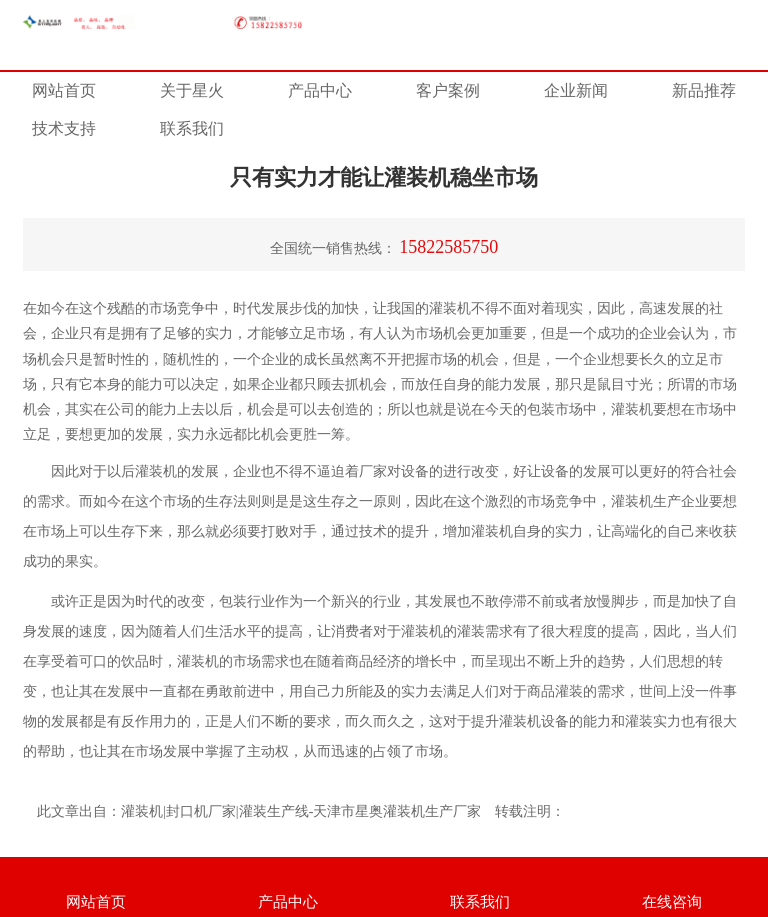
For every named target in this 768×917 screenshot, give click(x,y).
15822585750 (448, 247)
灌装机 (632, 409)
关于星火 (192, 90)
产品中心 (320, 90)
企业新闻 (576, 90)
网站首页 (64, 90)
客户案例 (448, 90)
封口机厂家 (201, 811)
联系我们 (192, 128)
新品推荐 (704, 90)
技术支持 (64, 128)
